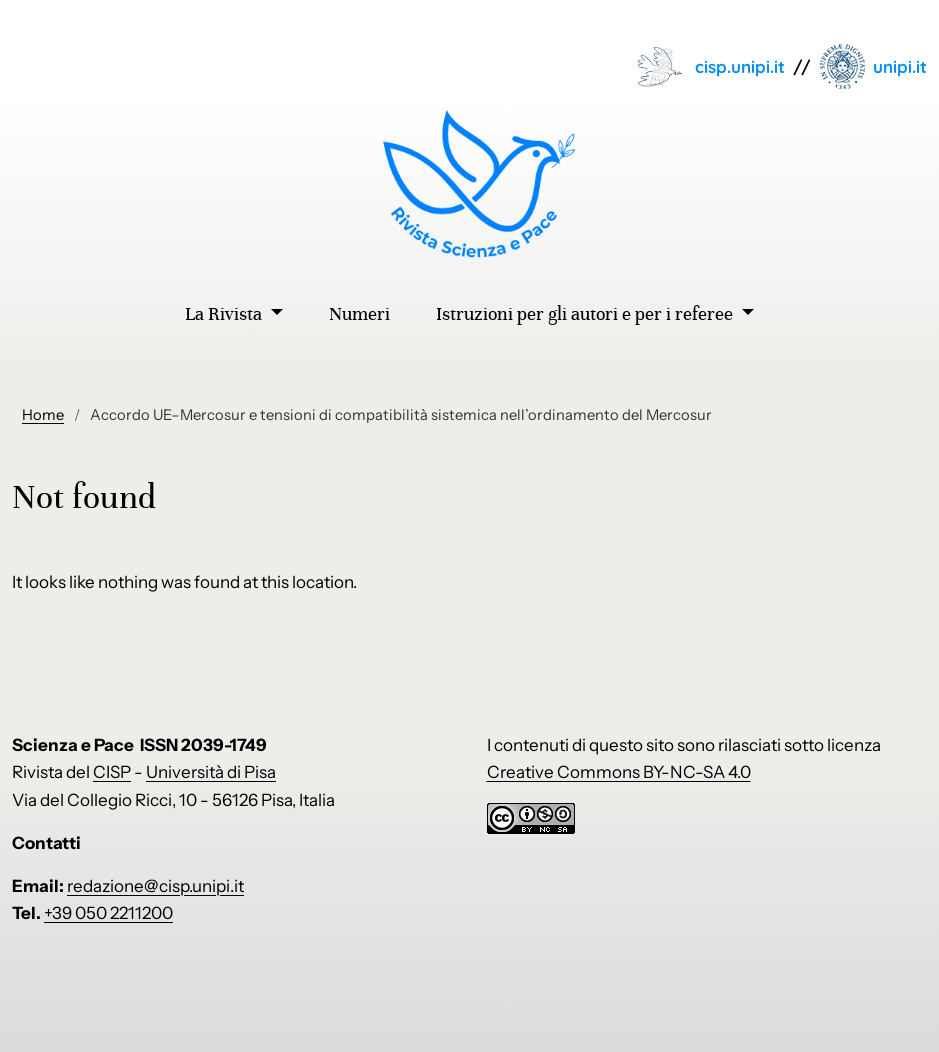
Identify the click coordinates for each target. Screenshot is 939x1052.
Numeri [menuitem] (359, 314)
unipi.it (900, 66)
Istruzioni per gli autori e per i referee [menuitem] (586, 314)
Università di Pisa (211, 772)
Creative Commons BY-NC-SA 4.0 (619, 772)
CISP (112, 772)
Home (43, 415)
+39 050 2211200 (108, 913)
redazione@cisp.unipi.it (155, 886)
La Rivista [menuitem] (225, 314)
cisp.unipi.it (740, 66)
